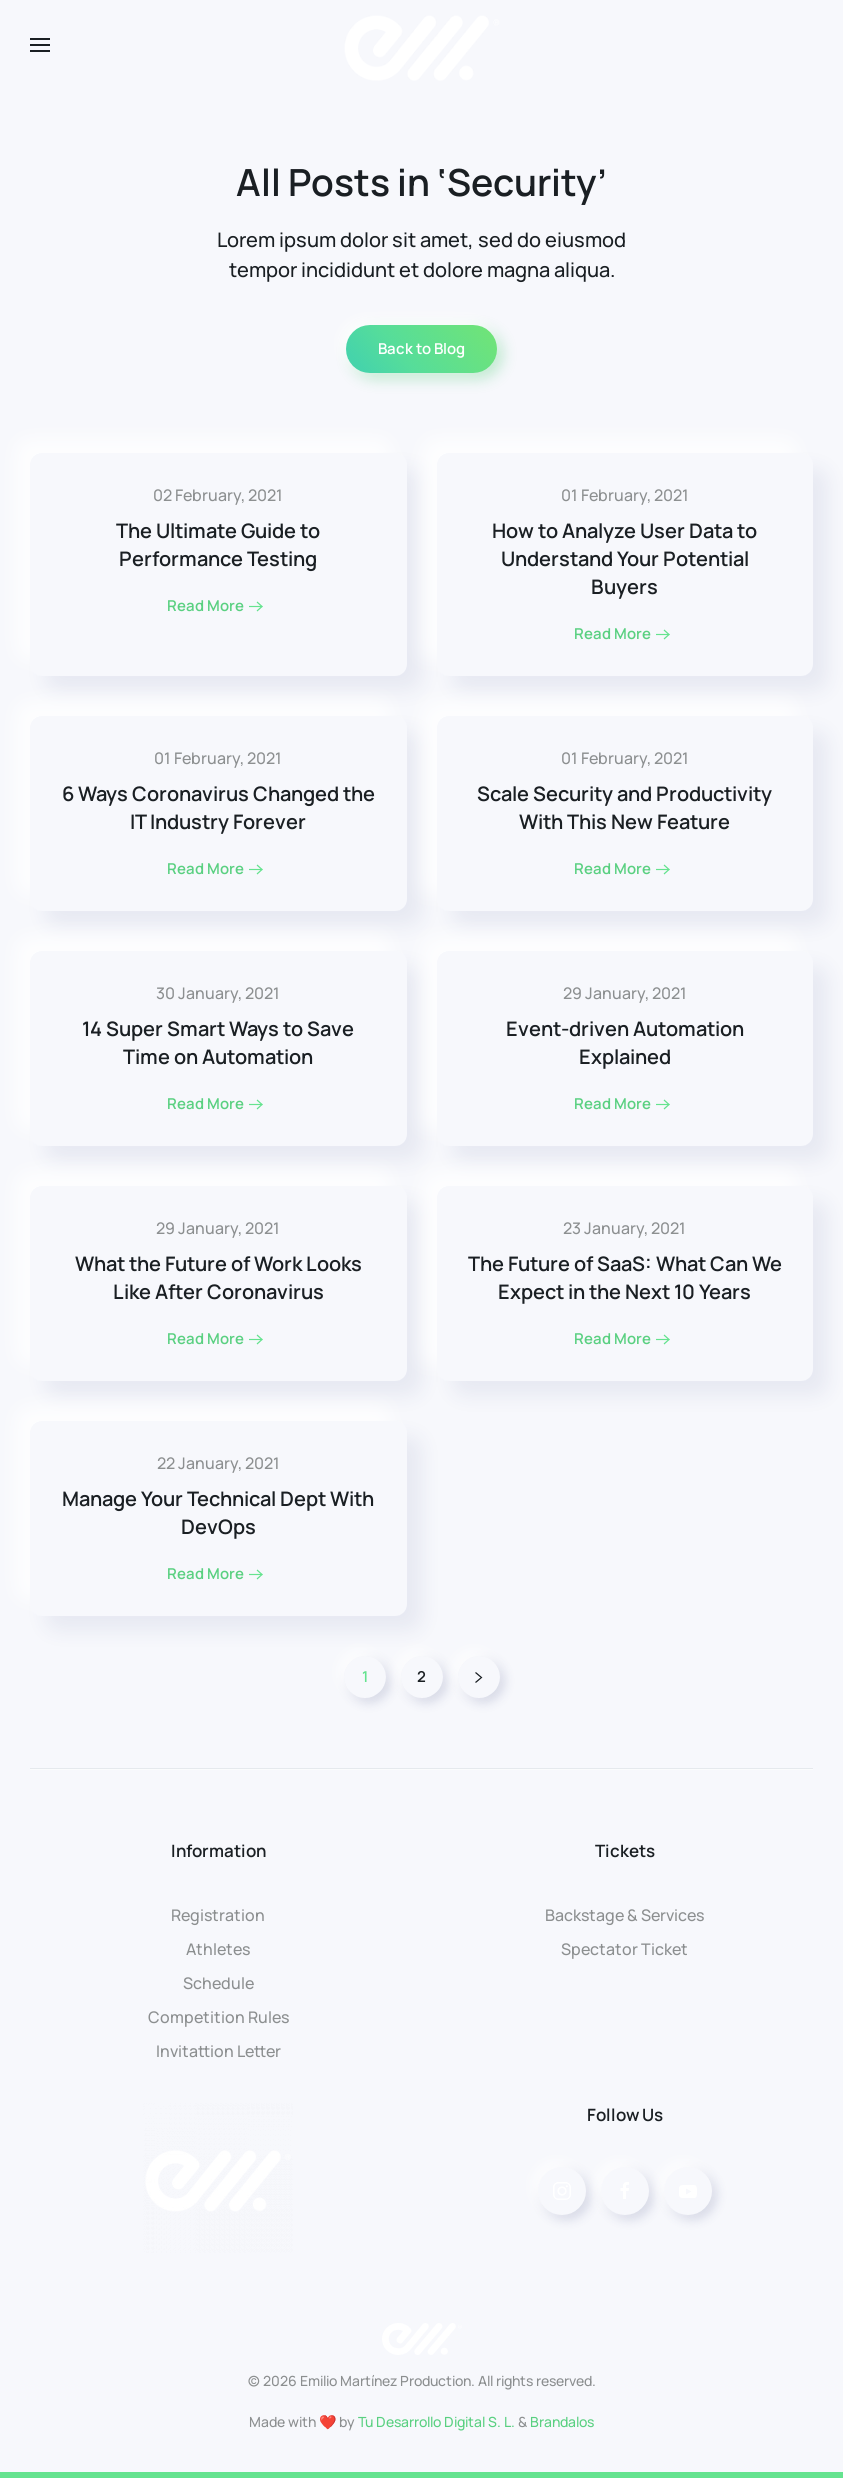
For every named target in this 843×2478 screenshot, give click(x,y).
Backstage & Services (624, 1915)
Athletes (218, 1949)
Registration (218, 1915)
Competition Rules (218, 2017)
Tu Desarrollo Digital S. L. (436, 2421)
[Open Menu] (40, 45)
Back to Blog (421, 348)
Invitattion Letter (218, 2051)
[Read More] (218, 564)
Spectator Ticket (624, 1949)
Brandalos (562, 2421)
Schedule (218, 1983)
